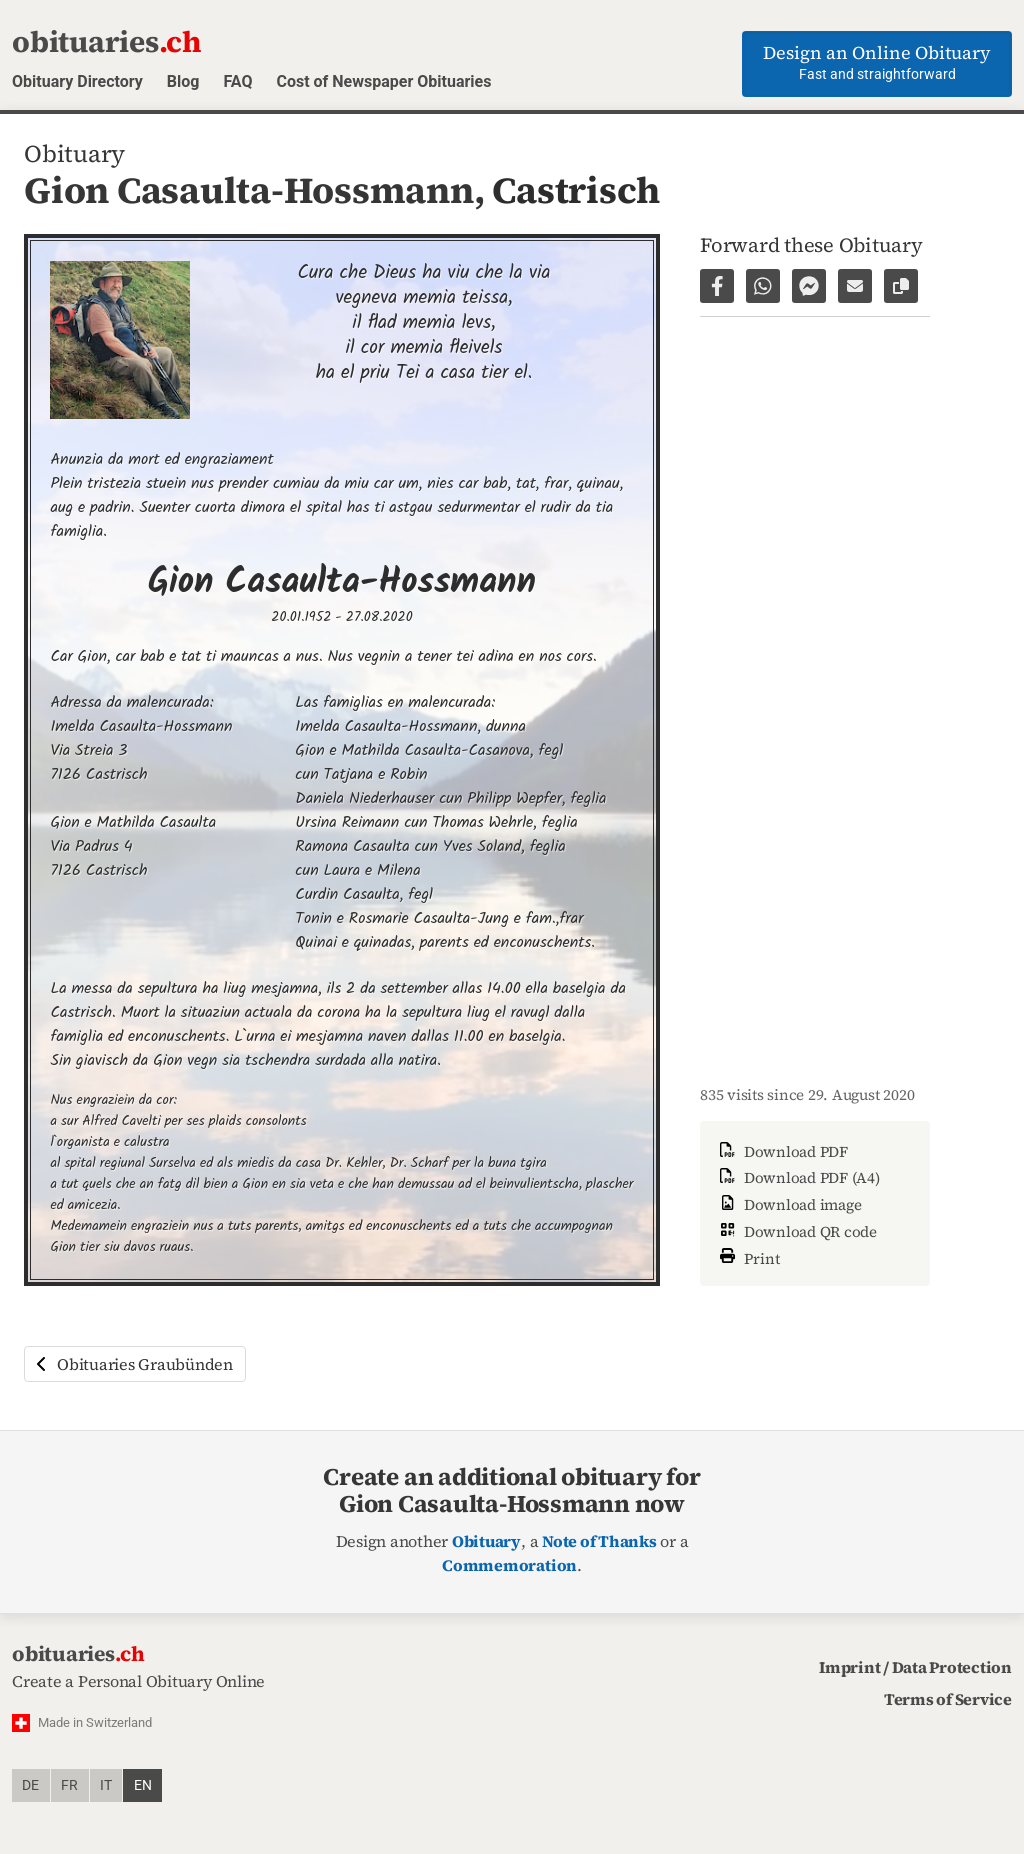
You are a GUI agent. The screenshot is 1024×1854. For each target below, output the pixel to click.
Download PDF (782, 1151)
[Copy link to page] (901, 286)
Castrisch (576, 190)
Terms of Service (948, 1699)
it (106, 1785)
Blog (183, 81)
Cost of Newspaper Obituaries (383, 81)
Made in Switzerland (95, 1722)
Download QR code (796, 1231)
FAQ (237, 81)
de (30, 1785)
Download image (788, 1204)
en (143, 1785)
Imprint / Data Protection (915, 1667)
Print (748, 1256)
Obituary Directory (77, 81)
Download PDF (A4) (798, 1177)
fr (69, 1785)
